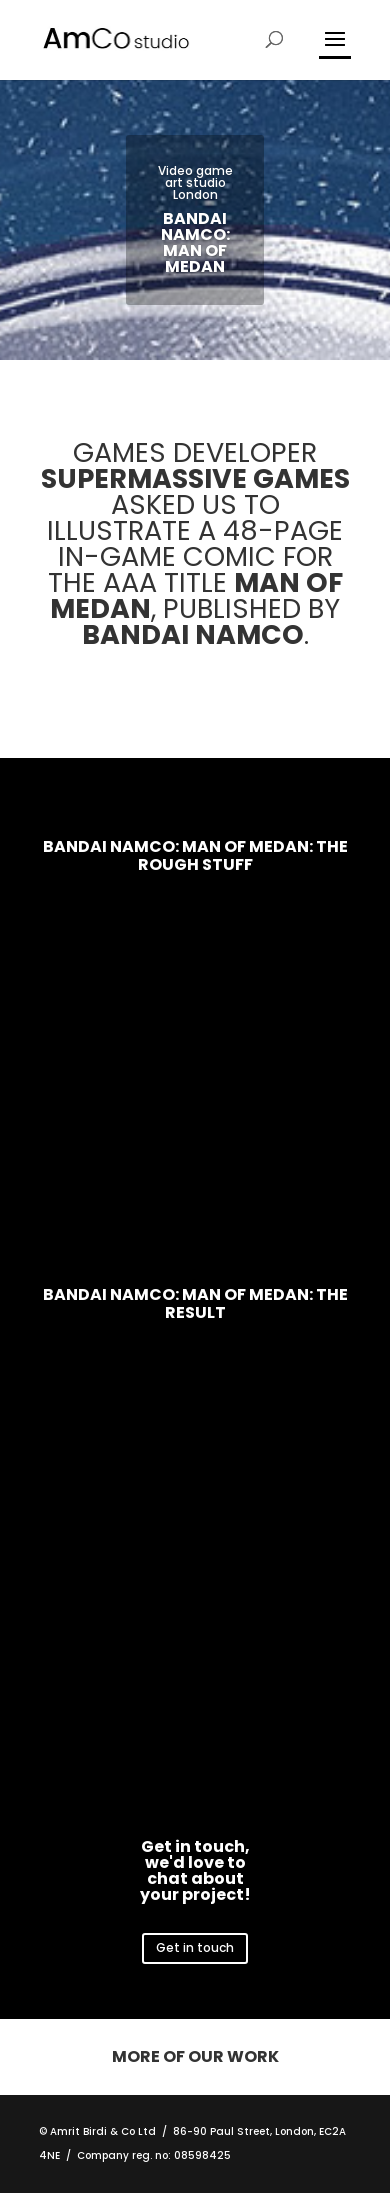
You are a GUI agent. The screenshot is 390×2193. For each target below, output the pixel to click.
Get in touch (195, 1947)
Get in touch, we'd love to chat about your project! (195, 1870)
